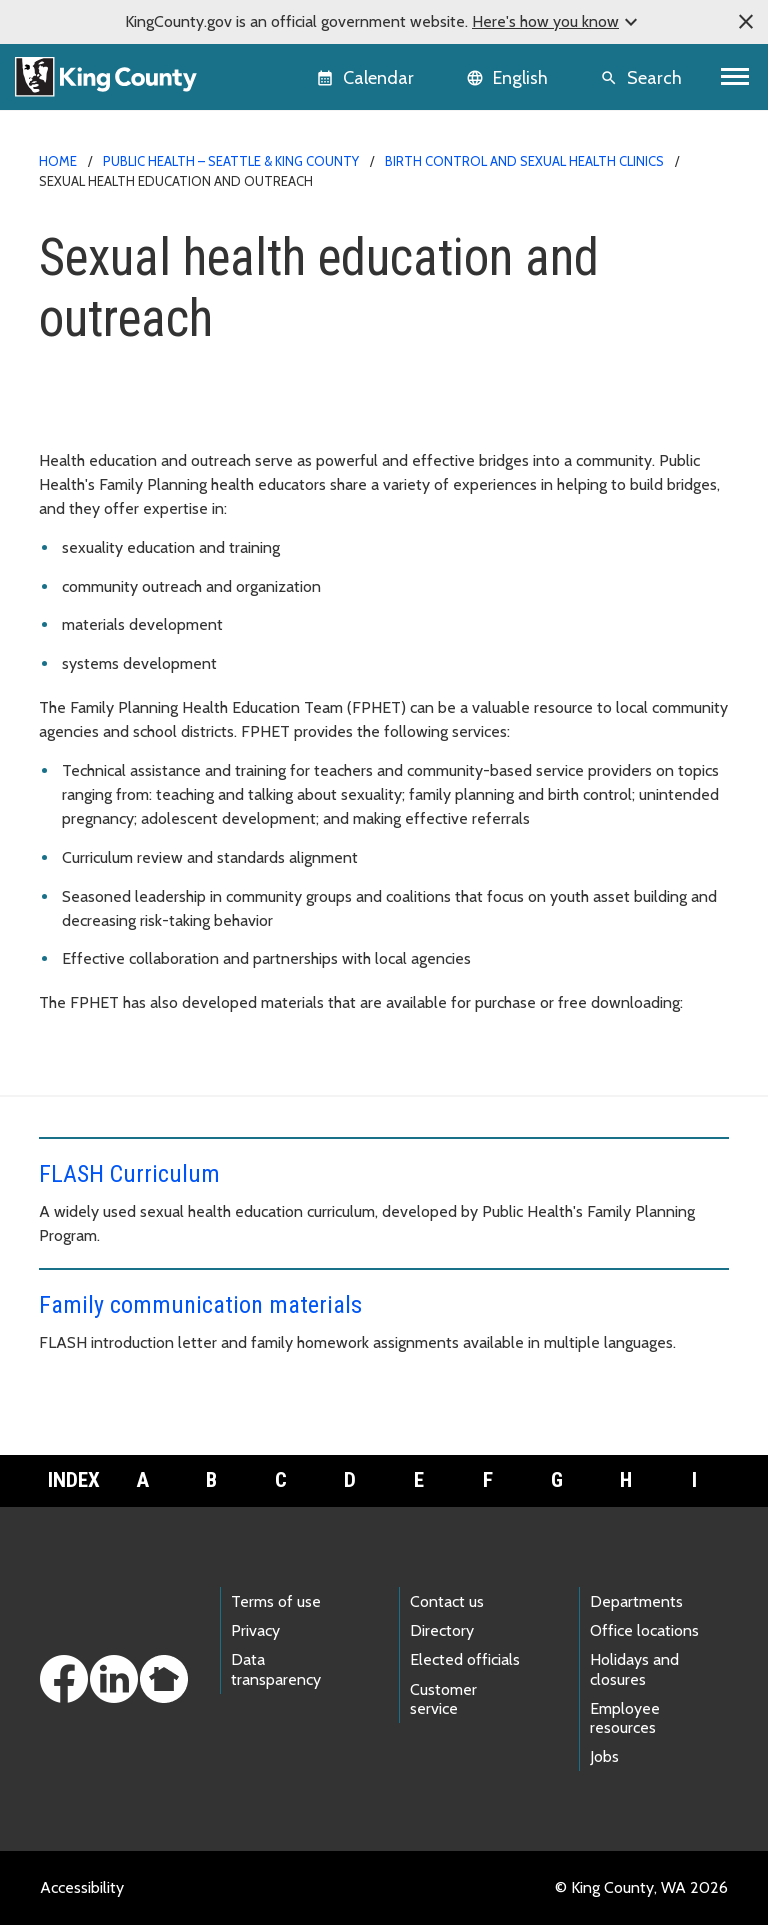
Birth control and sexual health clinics (524, 161)
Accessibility (82, 1887)
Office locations (644, 1630)
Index (74, 1480)
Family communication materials (200, 1305)
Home (58, 161)
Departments (636, 1601)
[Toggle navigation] (735, 77)
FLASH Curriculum (129, 1174)
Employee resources (625, 1718)
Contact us (447, 1601)
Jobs (604, 1756)
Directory (442, 1630)
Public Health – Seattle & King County (231, 161)
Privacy (255, 1630)
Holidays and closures (634, 1669)
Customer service (443, 1699)
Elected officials (465, 1659)
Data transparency (276, 1669)
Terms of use (276, 1601)
